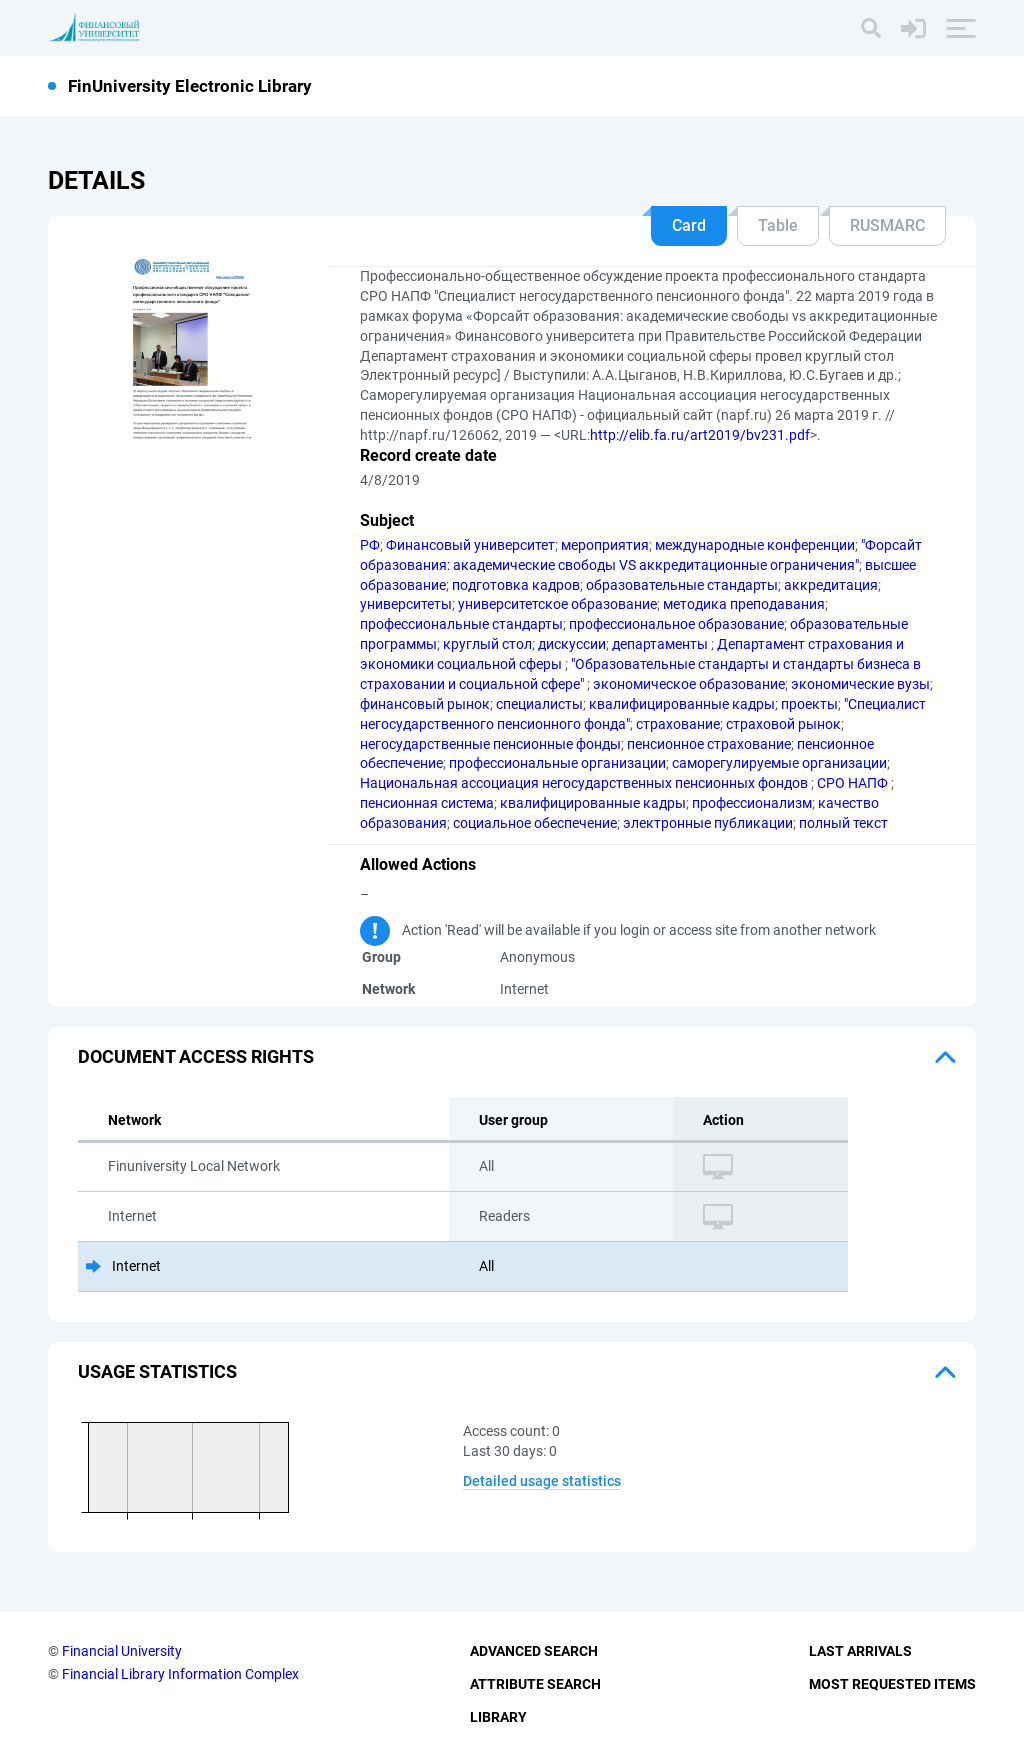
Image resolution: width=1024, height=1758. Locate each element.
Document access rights (196, 1056)
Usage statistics (157, 1371)
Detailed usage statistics (542, 1481)
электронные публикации (708, 823)
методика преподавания (744, 604)
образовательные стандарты (682, 585)
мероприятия (605, 545)
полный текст (843, 823)
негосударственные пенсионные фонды (490, 744)
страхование (678, 724)
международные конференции (755, 545)
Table (778, 225)
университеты (406, 604)
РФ (370, 545)
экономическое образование (689, 684)
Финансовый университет (470, 545)
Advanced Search (534, 1651)
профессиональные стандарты (461, 624)
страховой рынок (783, 724)
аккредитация (831, 585)
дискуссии (572, 644)
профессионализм (752, 803)
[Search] (871, 28)
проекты (809, 704)
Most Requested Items (892, 1684)
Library (498, 1717)
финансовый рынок (425, 704)
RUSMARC (887, 225)
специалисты (539, 704)
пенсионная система (427, 803)
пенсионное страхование (709, 744)
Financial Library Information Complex (180, 1674)
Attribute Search (535, 1684)
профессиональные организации (557, 763)
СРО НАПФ (854, 783)
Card (689, 225)
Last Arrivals (860, 1651)
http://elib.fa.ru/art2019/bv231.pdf (700, 435)
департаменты (661, 644)
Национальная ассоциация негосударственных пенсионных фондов (585, 783)
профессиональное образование (676, 624)
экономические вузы (860, 684)
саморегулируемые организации (779, 763)
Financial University (122, 1651)
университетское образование (557, 604)
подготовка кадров (516, 585)
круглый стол (487, 644)
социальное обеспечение (535, 823)
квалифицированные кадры (682, 704)
